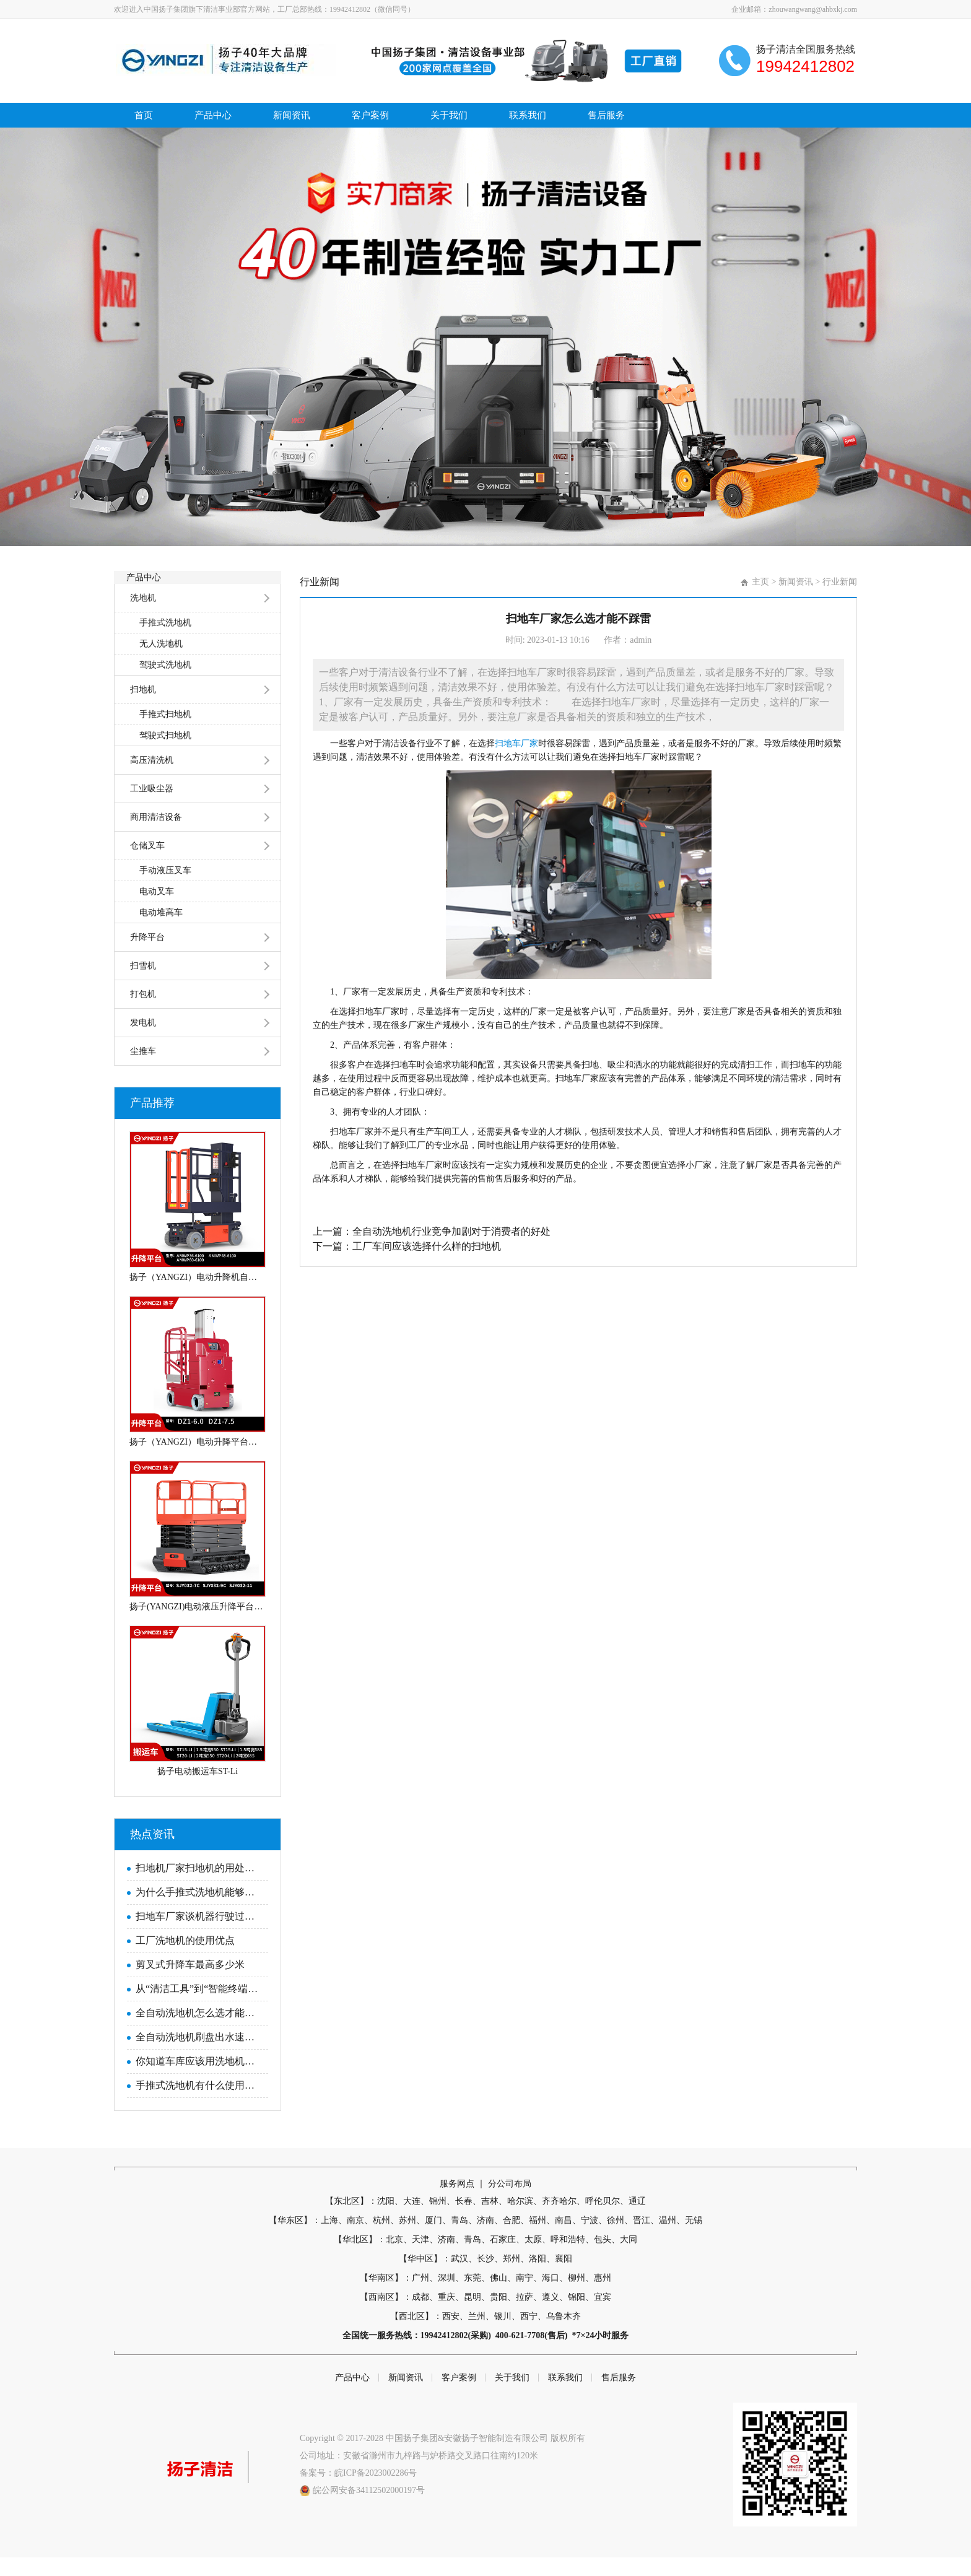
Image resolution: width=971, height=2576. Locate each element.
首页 (144, 115)
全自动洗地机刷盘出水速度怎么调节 (199, 2055)
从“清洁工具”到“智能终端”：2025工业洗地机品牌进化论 (199, 2007)
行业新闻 (839, 581)
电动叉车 (156, 910)
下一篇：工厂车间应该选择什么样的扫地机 (407, 1246)
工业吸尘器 (151, 807)
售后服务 (610, 115)
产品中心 (214, 115)
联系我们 (531, 115)
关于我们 (452, 115)
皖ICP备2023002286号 (375, 2491)
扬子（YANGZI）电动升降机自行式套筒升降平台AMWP (197, 1295)
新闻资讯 (293, 115)
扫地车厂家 (516, 743)
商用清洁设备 (156, 835)
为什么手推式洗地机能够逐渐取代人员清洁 (199, 1910)
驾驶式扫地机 (165, 754)
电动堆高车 (161, 931)
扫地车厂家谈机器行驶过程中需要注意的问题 (199, 1935)
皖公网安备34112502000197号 (369, 2508)
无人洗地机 (161, 662)
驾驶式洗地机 (165, 683)
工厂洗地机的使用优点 (185, 1959)
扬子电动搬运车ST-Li (197, 1790)
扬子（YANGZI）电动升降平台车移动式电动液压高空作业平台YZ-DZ (197, 1460)
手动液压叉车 (165, 889)
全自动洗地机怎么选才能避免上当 (199, 2031)
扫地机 (143, 708)
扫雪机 (143, 984)
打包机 (143, 1012)
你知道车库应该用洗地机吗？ (199, 2079)
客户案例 (372, 115)
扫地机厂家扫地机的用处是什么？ (199, 1886)
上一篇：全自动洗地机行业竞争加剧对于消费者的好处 (432, 1231)
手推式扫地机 (165, 733)
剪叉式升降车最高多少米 (190, 1983)
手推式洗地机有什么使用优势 (199, 2104)
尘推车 (143, 1069)
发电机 (143, 1041)
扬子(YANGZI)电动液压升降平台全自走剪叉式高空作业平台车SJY (197, 1625)
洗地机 (143, 616)
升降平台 (147, 955)
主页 (760, 581)
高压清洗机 (151, 778)
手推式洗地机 (165, 641)
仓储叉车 (147, 864)
